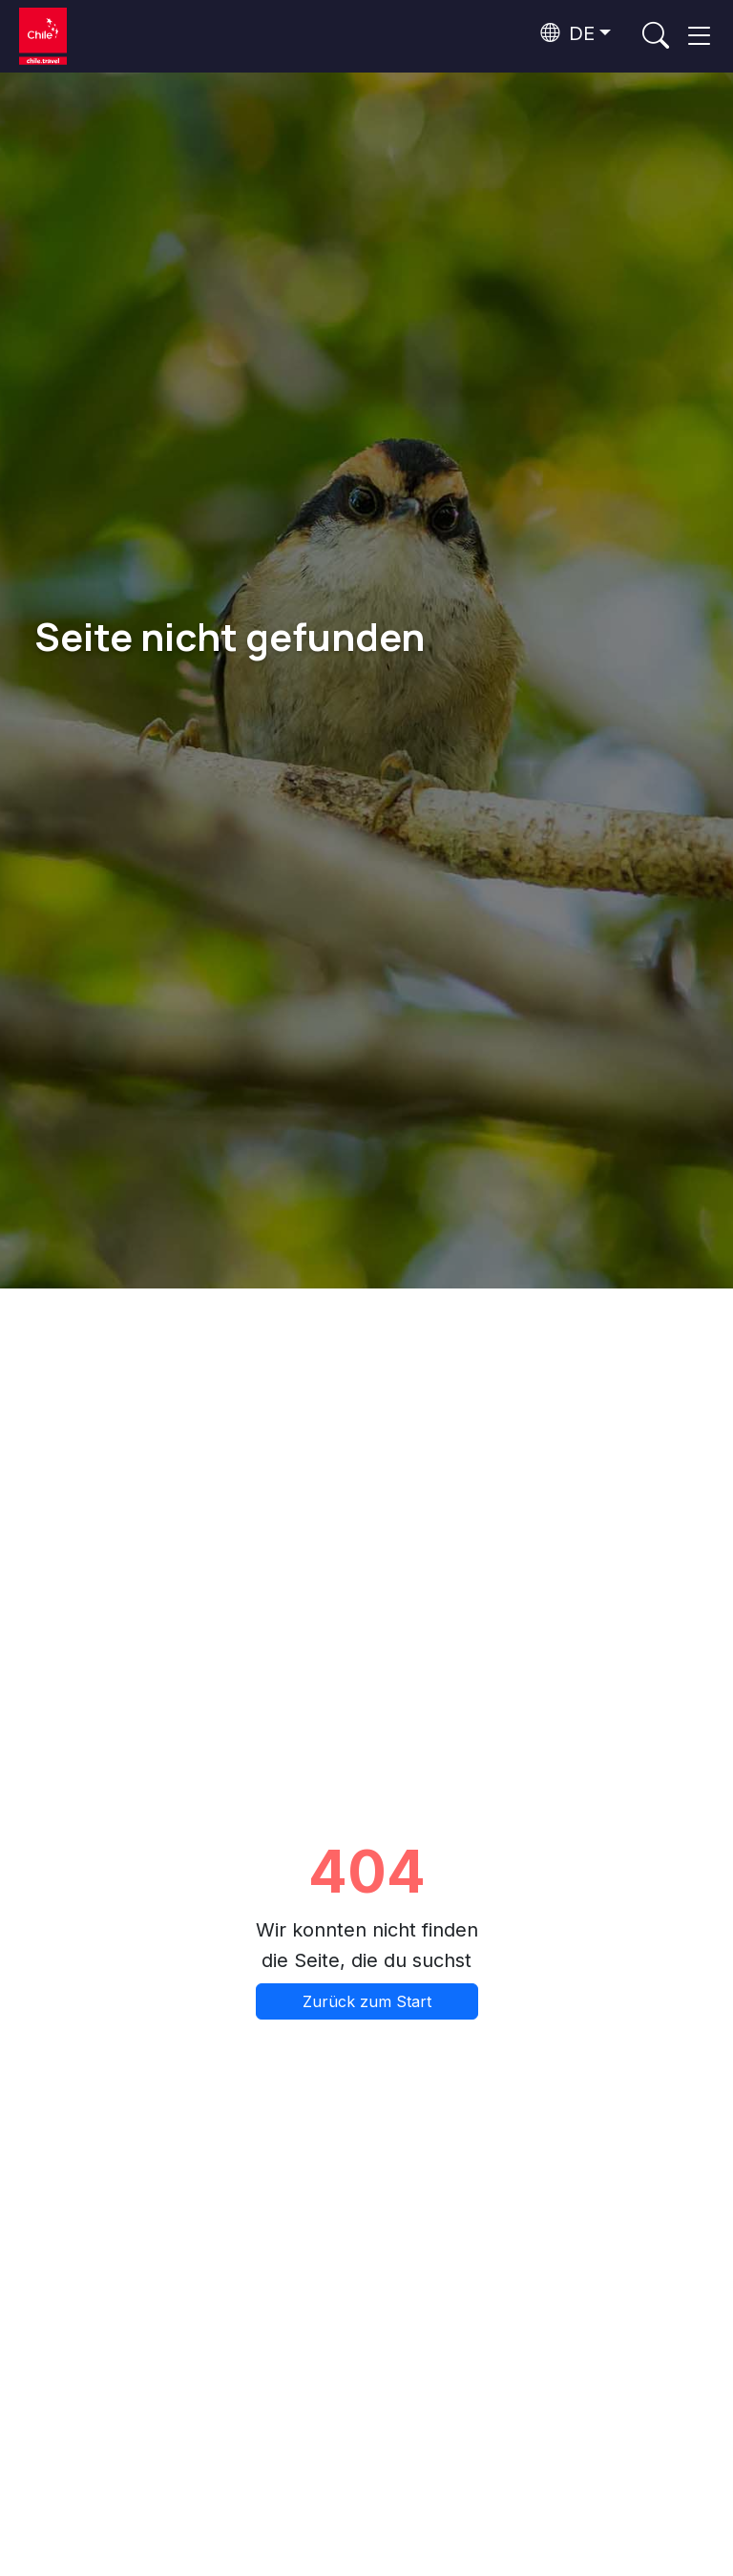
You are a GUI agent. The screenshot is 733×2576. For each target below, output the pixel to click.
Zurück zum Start (367, 2001)
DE (567, 33)
